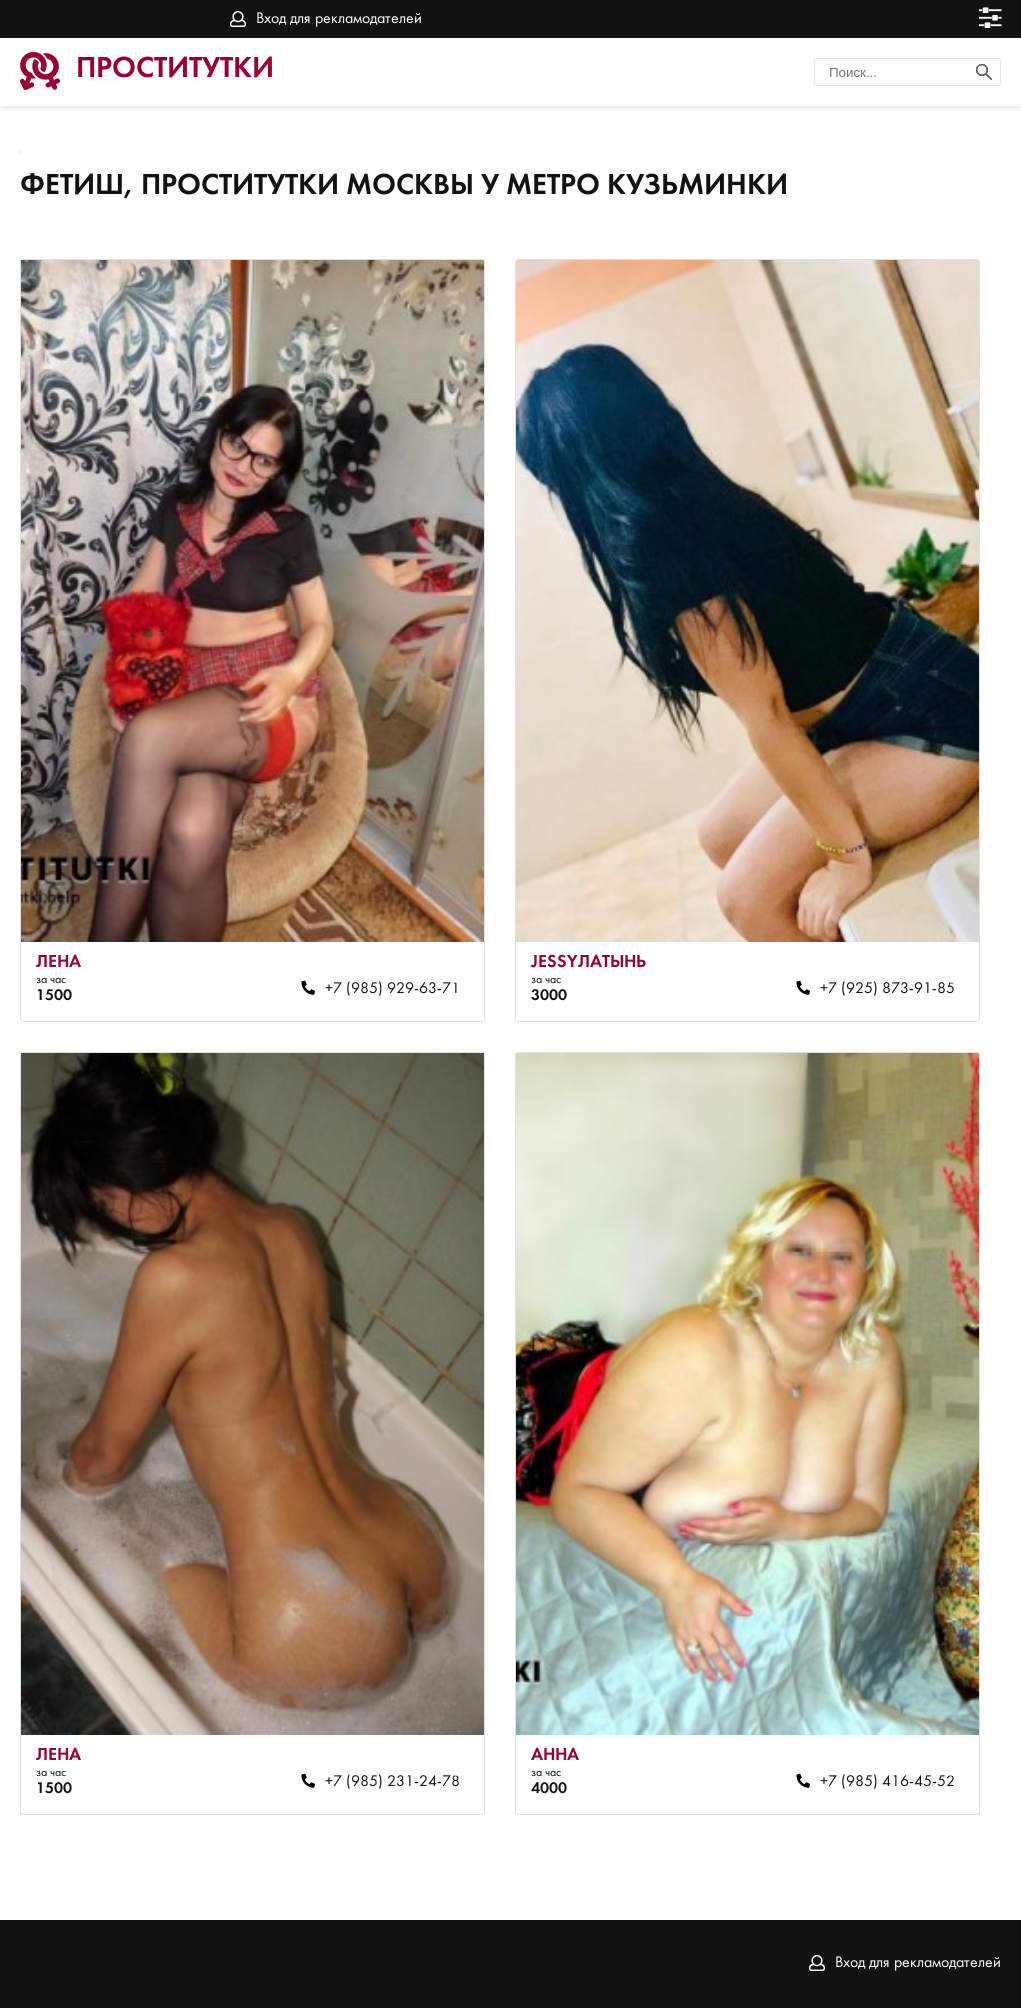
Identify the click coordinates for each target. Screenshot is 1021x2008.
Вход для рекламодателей (339, 19)
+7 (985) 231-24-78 (392, 1782)
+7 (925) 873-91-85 (887, 989)
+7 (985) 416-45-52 (887, 1782)
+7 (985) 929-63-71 (392, 989)
